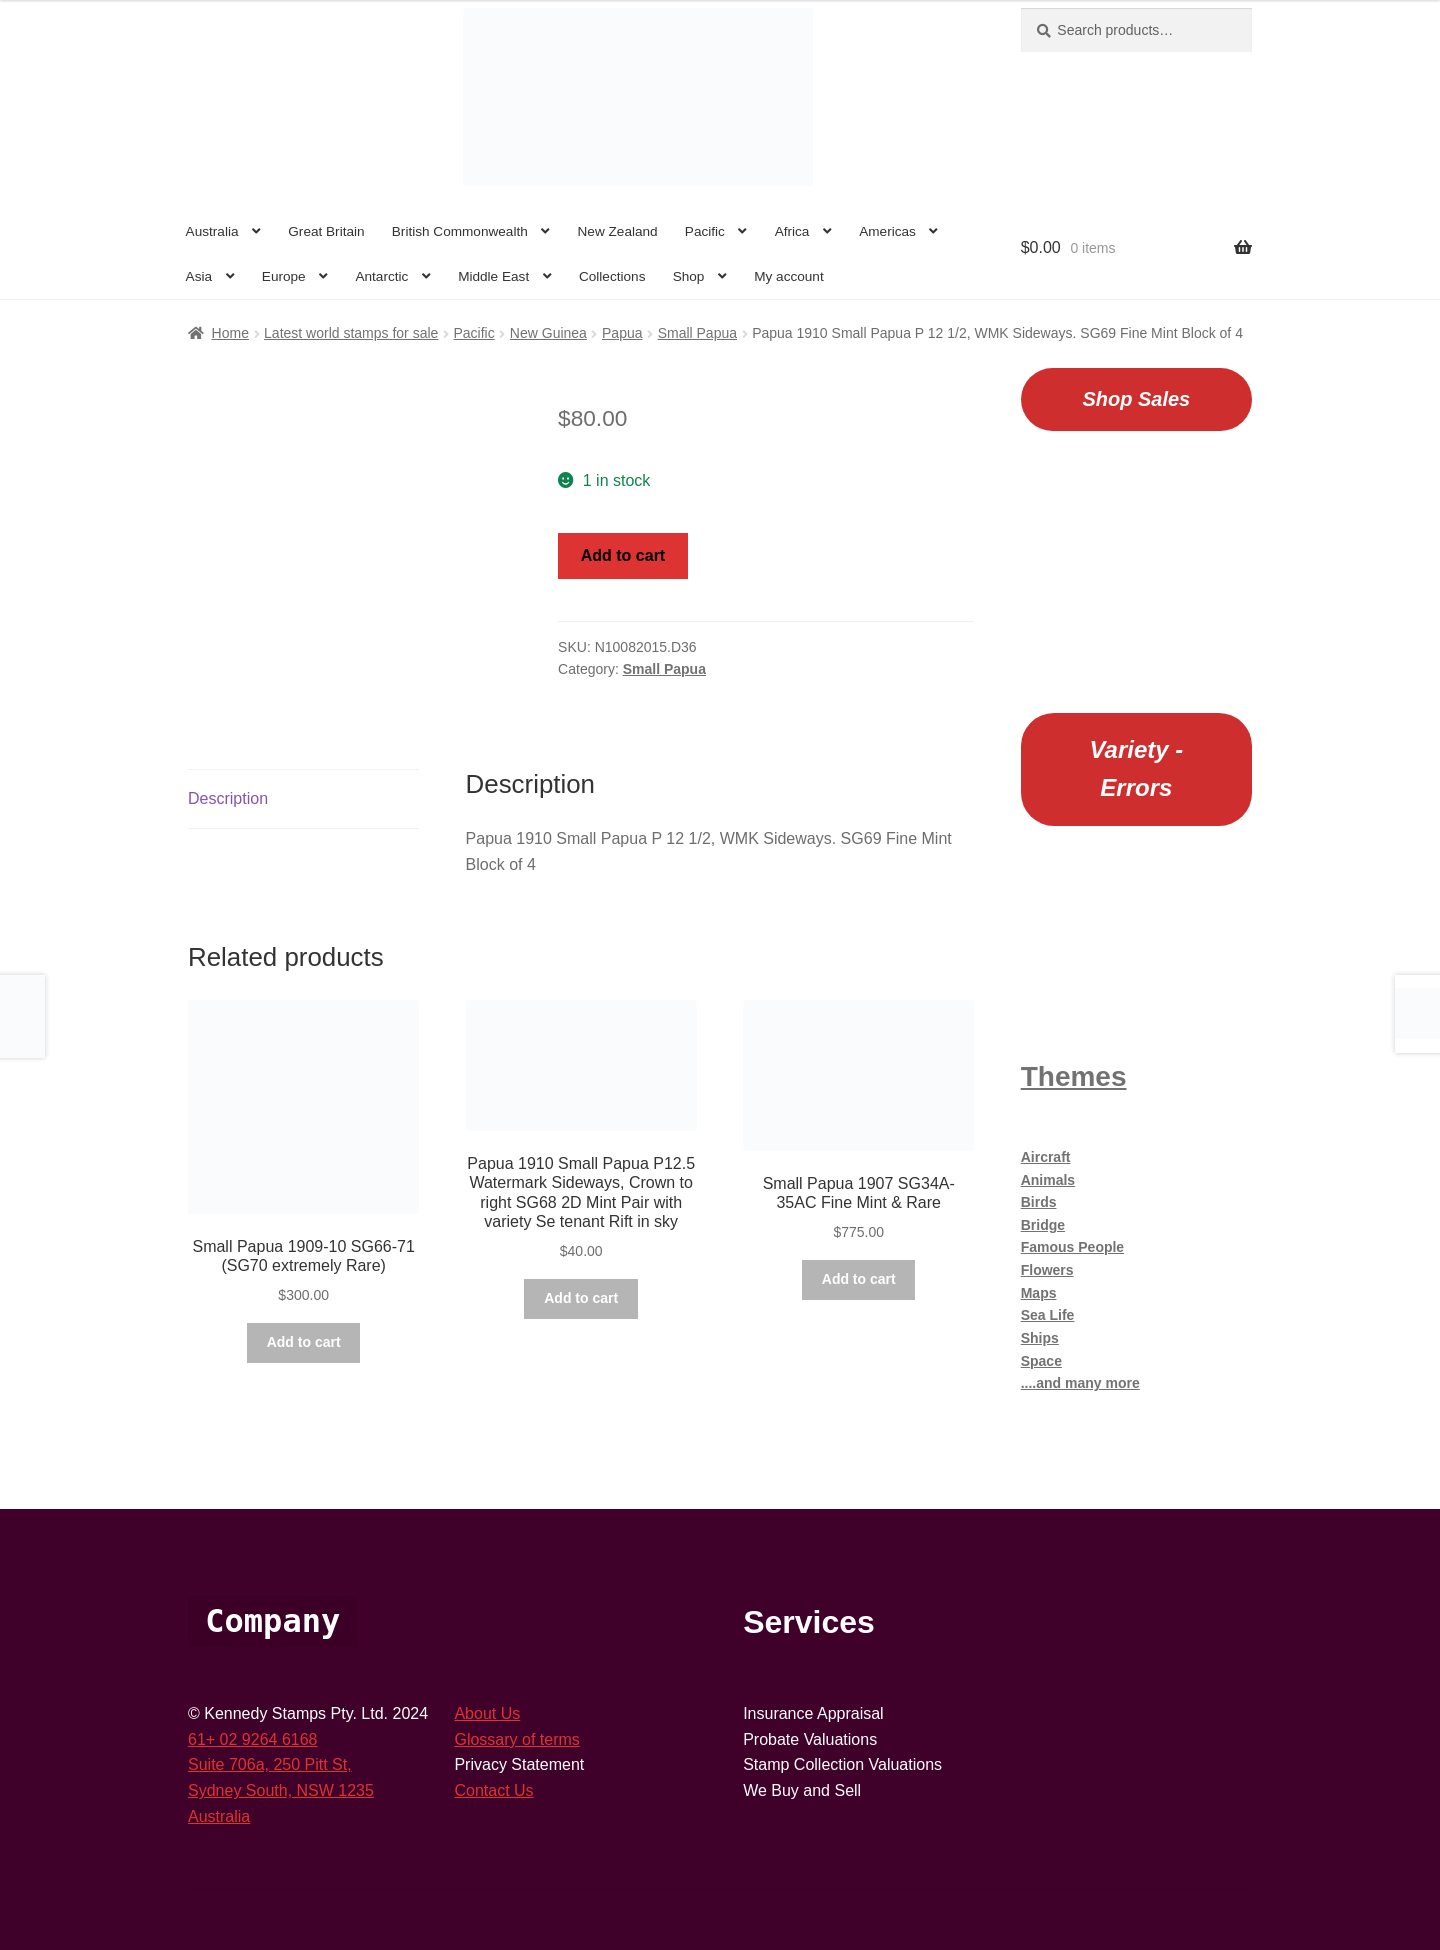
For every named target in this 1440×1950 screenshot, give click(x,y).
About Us (487, 1713)
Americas (887, 231)
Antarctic (381, 276)
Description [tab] (228, 798)
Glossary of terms (516, 1739)
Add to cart (623, 555)
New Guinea (548, 333)
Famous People (1072, 1247)
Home (230, 333)
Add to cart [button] (304, 1342)
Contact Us (493, 1790)
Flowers (1047, 1270)
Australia (212, 231)
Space (1041, 1361)
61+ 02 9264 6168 (252, 1739)
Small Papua (697, 333)
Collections (612, 276)
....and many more (1080, 1383)
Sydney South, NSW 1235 (281, 1790)
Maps (1039, 1293)
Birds (1039, 1202)
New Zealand (618, 231)
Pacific (705, 231)
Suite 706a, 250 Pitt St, (270, 1764)
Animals (1048, 1180)
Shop (689, 276)
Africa (792, 231)
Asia (199, 276)
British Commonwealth (460, 231)
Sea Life (1048, 1315)
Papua (622, 333)
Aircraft (1046, 1157)
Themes (1074, 1076)
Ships (1040, 1338)
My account (789, 276)
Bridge (1043, 1225)
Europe (284, 276)
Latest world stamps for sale (351, 333)
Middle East (493, 276)
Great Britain (326, 231)
